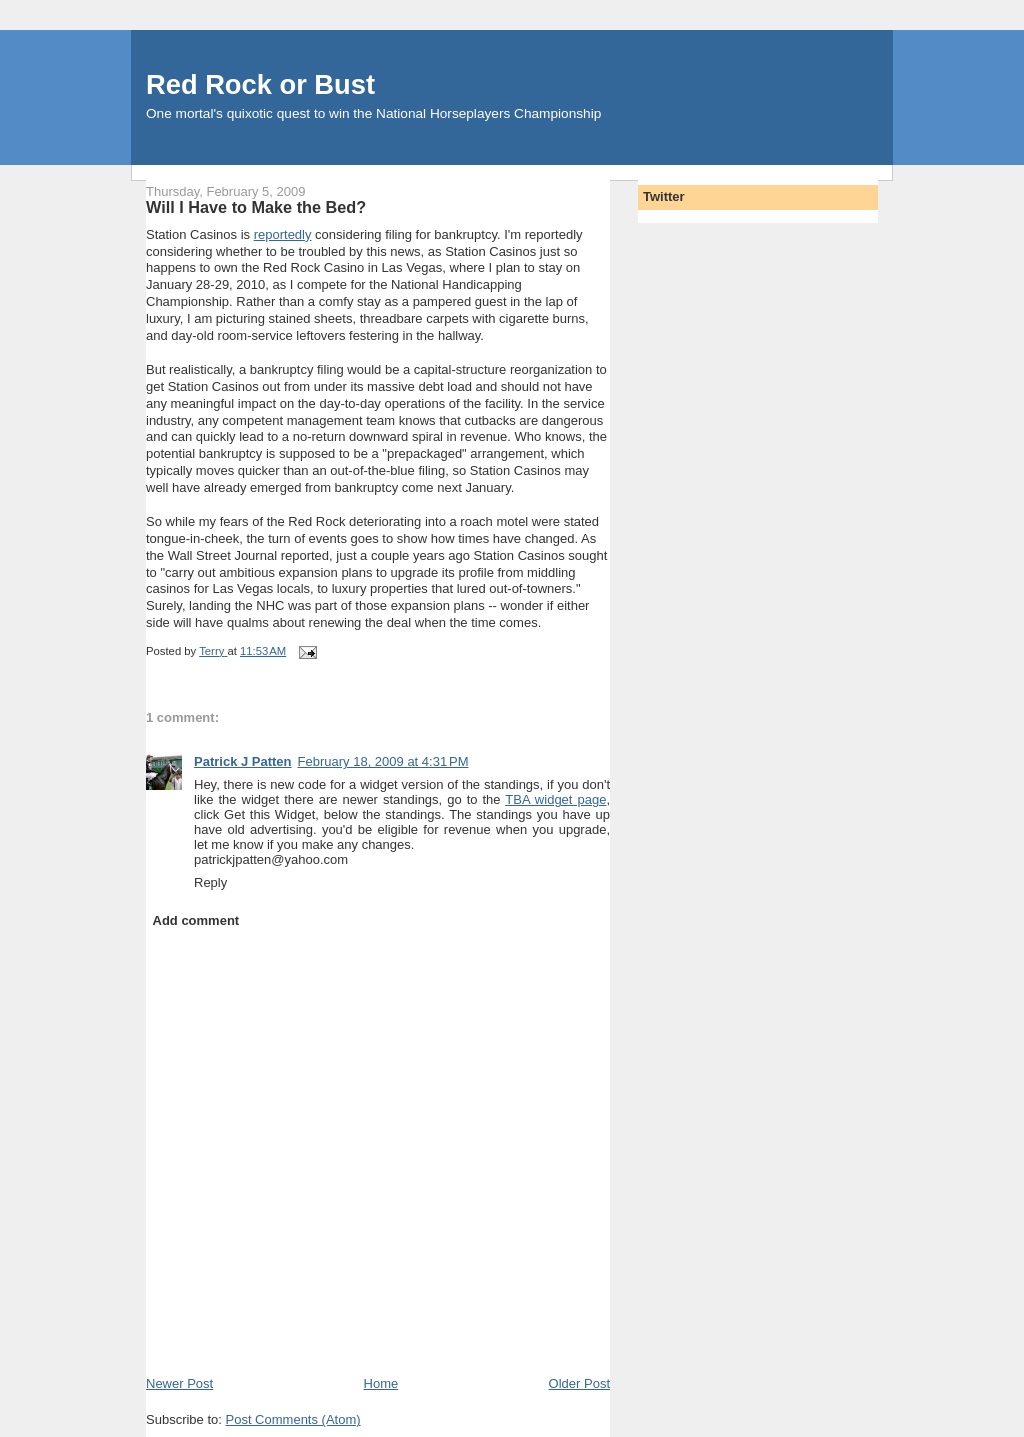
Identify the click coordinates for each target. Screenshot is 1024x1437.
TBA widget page (555, 799)
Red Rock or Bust (260, 84)
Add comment (196, 920)
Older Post (579, 1383)
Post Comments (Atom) (293, 1419)
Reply (210, 882)
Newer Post (179, 1383)
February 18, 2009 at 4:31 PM (383, 761)
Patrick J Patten (243, 761)
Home (381, 1383)
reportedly (283, 234)
